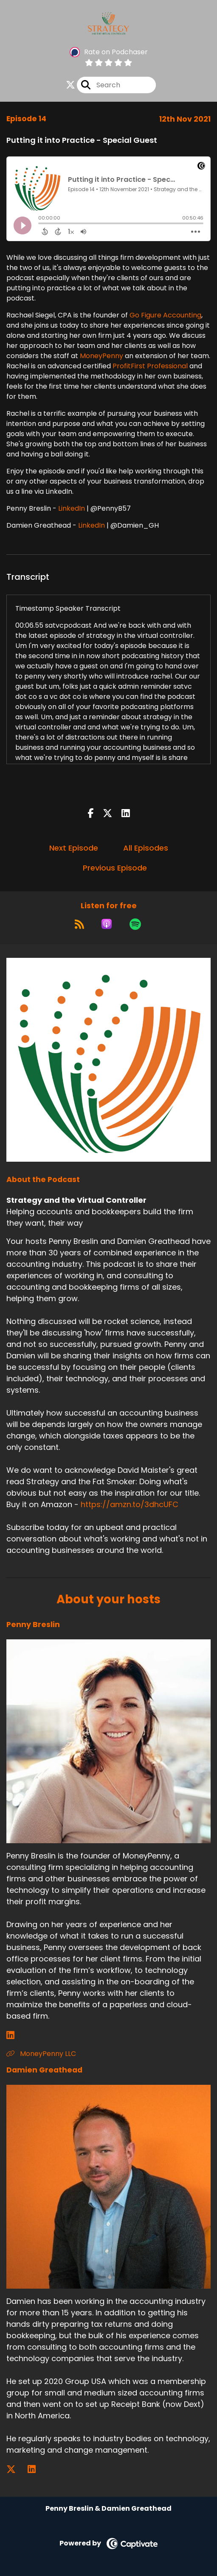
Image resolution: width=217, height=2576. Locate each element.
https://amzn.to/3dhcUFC (129, 1504)
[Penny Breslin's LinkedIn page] (15, 2035)
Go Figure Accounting (165, 315)
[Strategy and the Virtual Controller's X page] (70, 85)
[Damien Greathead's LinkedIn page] (37, 2469)
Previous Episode (115, 867)
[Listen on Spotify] (135, 924)
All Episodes (145, 848)
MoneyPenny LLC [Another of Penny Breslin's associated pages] (41, 2054)
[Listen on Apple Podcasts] (106, 924)
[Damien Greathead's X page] (16, 2469)
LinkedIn (71, 508)
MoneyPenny (101, 356)
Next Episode (73, 848)
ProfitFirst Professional (150, 366)
